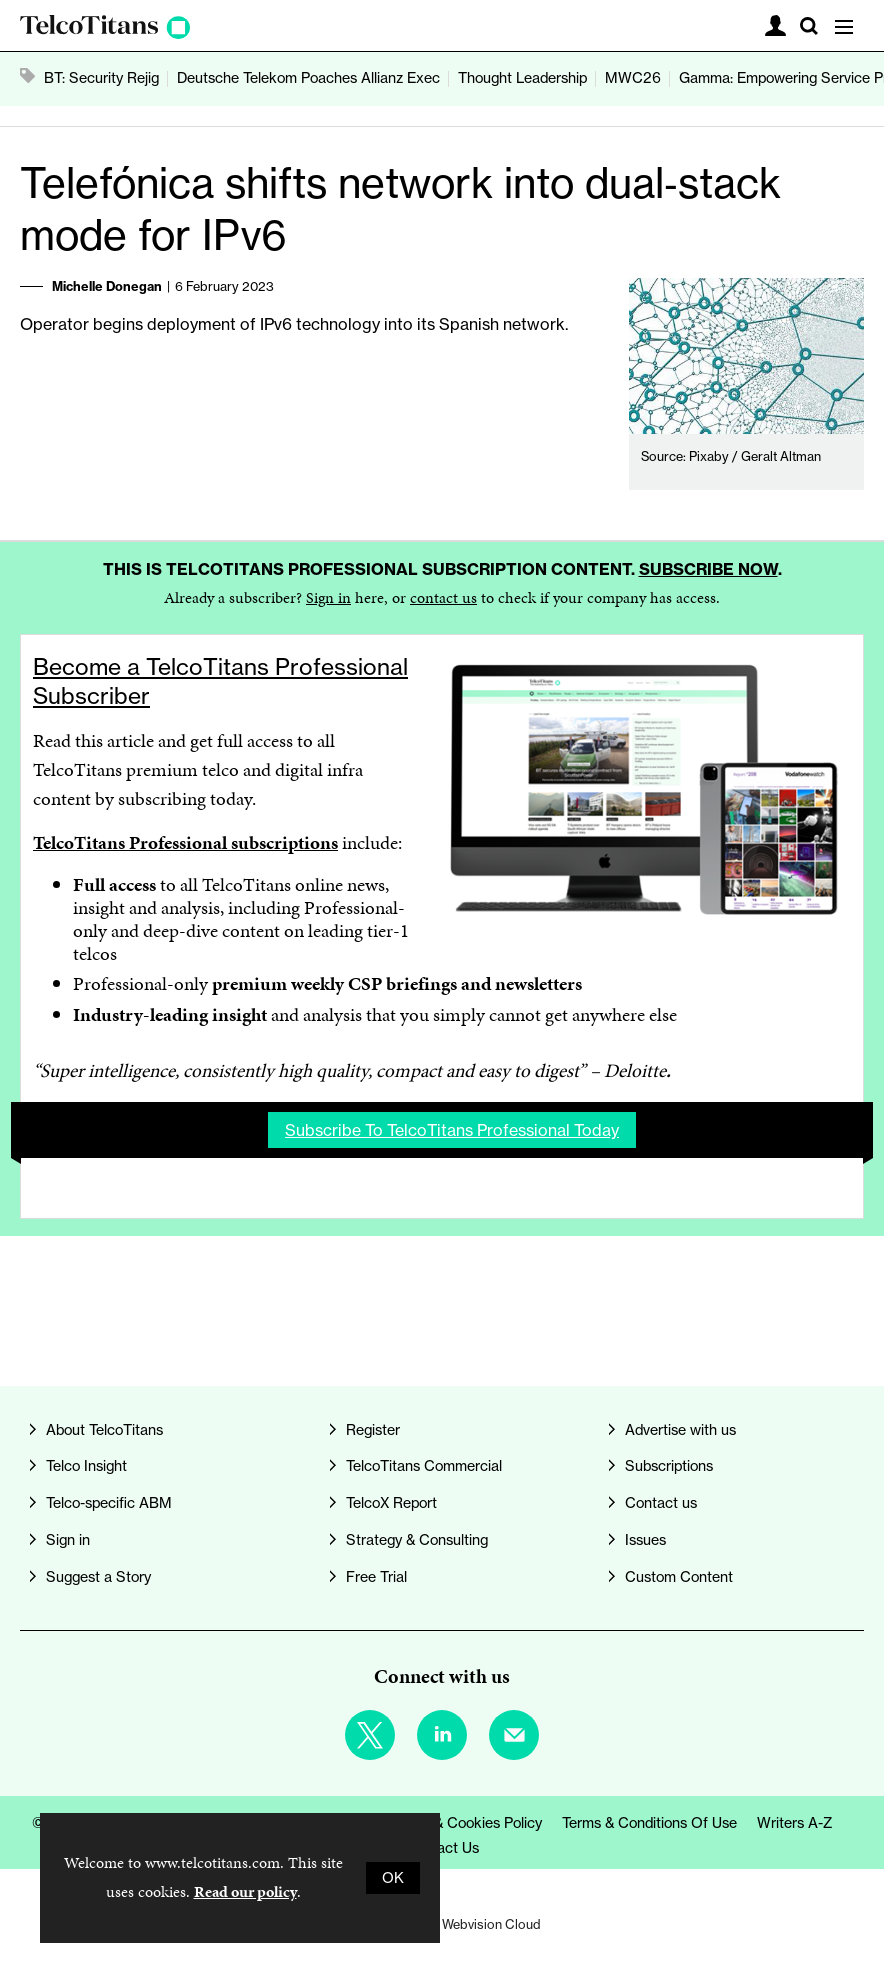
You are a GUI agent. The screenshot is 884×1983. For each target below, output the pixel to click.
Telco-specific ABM (109, 1503)
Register (373, 1430)
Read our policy (245, 1891)
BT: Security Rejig (101, 78)
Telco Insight (86, 1466)
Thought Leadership (522, 78)
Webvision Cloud (491, 1924)
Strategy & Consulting (417, 1540)
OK (393, 1878)
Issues (645, 1540)
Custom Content (679, 1577)
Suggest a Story (98, 1577)
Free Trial (376, 1577)
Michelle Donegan (107, 286)
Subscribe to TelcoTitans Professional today (452, 1130)
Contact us (661, 1503)
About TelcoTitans (104, 1430)
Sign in (328, 597)
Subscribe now (708, 569)
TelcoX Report (391, 1503)
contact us (443, 597)
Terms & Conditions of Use (649, 1823)
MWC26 (633, 78)
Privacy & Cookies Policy (462, 1823)
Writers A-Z (795, 1823)
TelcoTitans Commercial (424, 1466)
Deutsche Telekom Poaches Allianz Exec (308, 78)
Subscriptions (669, 1466)
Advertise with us (680, 1430)
